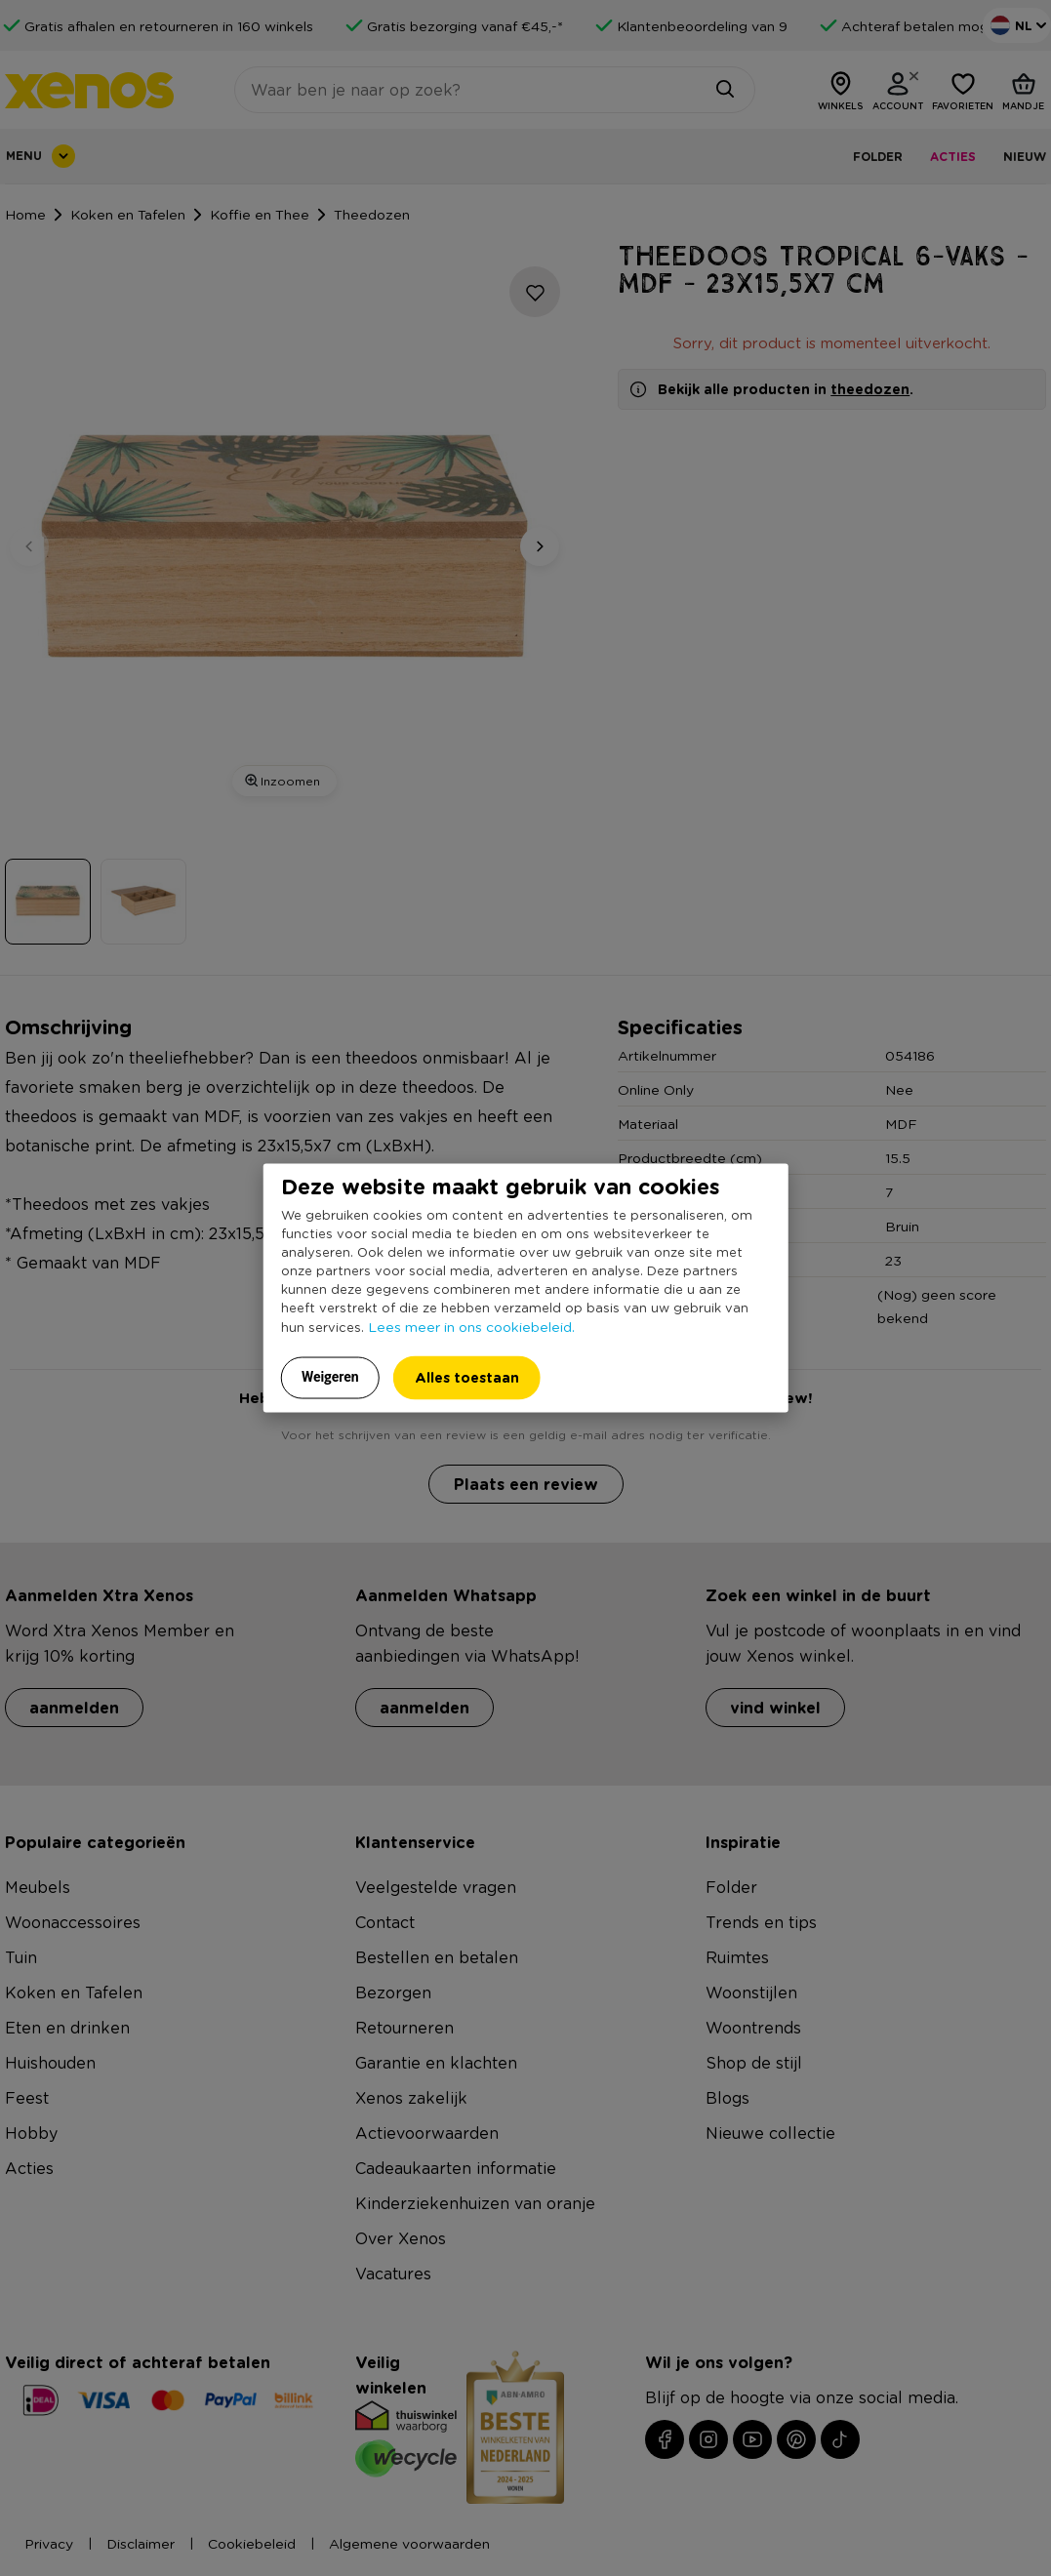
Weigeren (330, 1377)
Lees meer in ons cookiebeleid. (471, 1326)
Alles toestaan (467, 1377)
